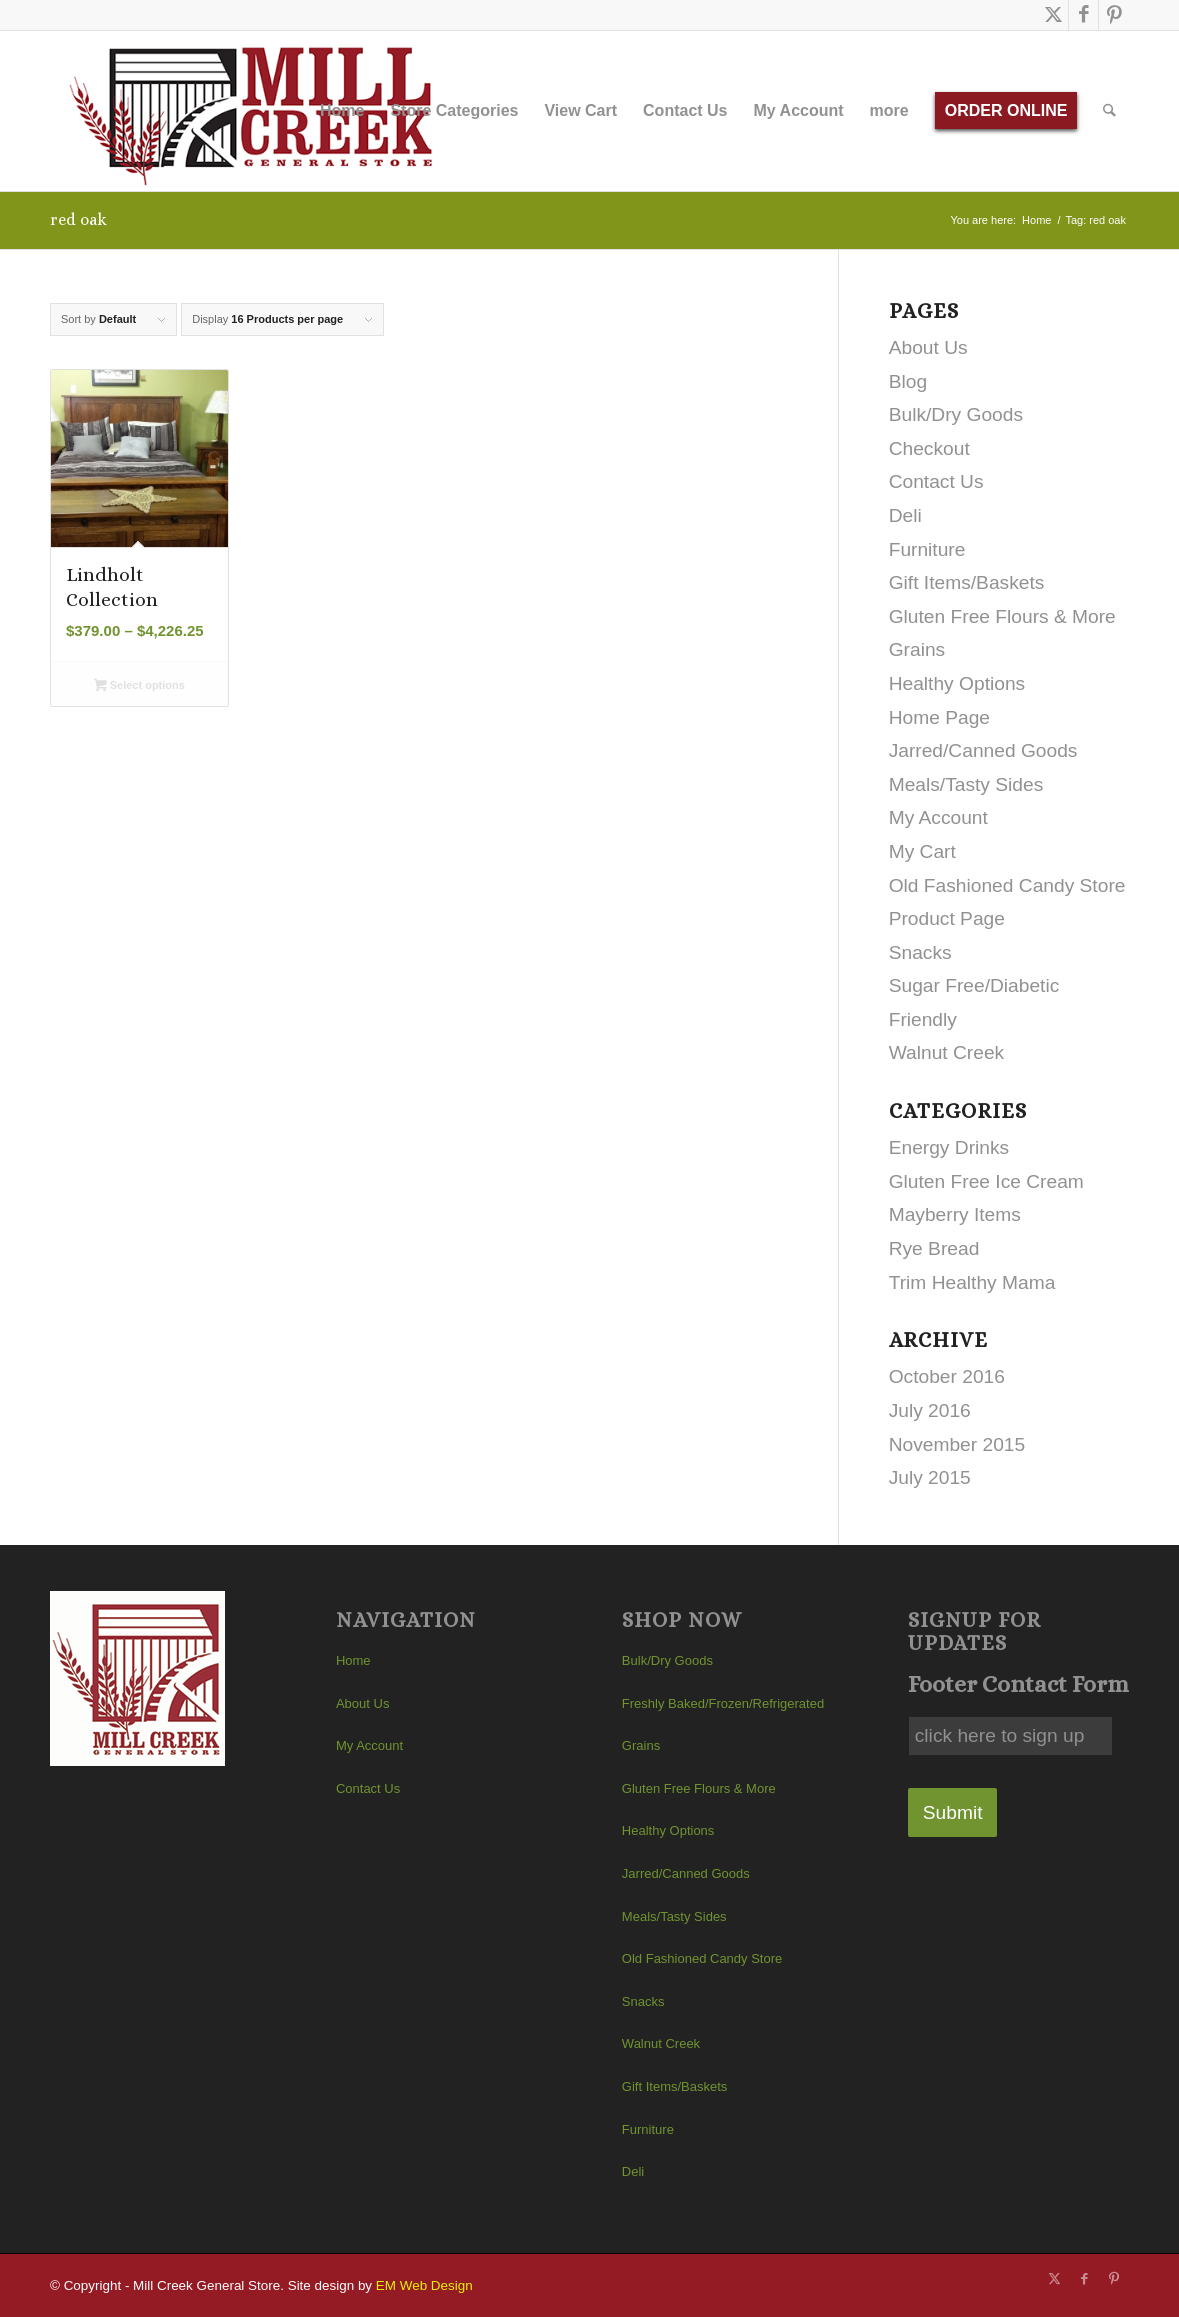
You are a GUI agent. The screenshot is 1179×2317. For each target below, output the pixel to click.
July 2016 (930, 1410)
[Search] (1110, 111)
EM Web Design (424, 2285)
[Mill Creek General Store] (257, 111)
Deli (905, 515)
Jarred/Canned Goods (983, 750)
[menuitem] (342, 111)
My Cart (922, 851)
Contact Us (936, 481)
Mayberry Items (955, 1214)
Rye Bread (934, 1248)
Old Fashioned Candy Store (1007, 885)
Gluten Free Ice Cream (986, 1181)
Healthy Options (957, 683)
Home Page (939, 717)
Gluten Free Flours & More (1002, 616)
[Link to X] (1053, 15)
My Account (938, 817)
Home (353, 1660)
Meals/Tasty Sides (966, 784)
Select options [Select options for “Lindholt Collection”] (139, 687)
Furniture (927, 549)
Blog (908, 381)
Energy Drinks (949, 1147)
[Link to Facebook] (1083, 15)
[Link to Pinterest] (1114, 15)
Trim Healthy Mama (972, 1282)
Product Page (947, 918)
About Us (928, 347)
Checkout (929, 448)
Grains (917, 649)
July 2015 (930, 1477)
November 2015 (957, 1444)
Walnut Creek (947, 1052)
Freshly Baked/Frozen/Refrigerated (723, 1703)
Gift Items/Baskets (967, 582)
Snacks (920, 952)
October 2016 (947, 1376)
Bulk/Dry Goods (956, 414)
